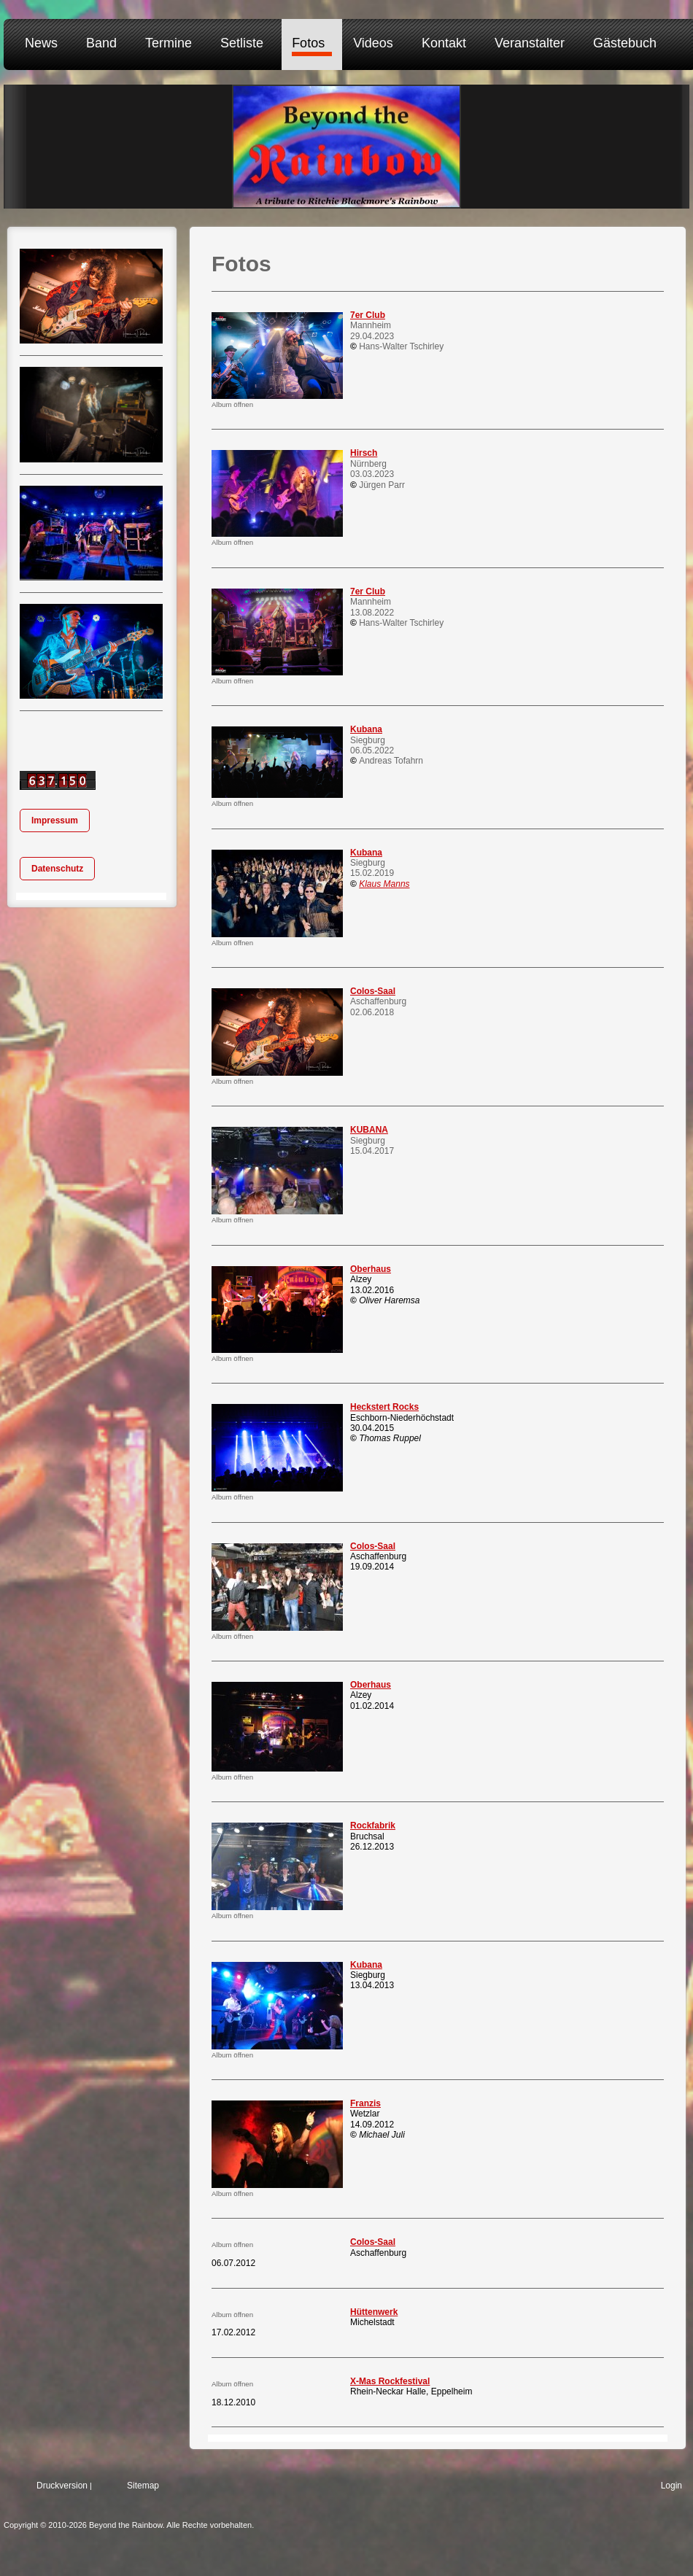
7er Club (367, 315)
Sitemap (143, 2485)
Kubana (366, 729)
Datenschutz (57, 869)
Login (671, 2485)
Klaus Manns (384, 884)
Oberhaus (370, 1269)
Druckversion (62, 2485)
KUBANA (369, 1130)
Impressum (54, 820)
